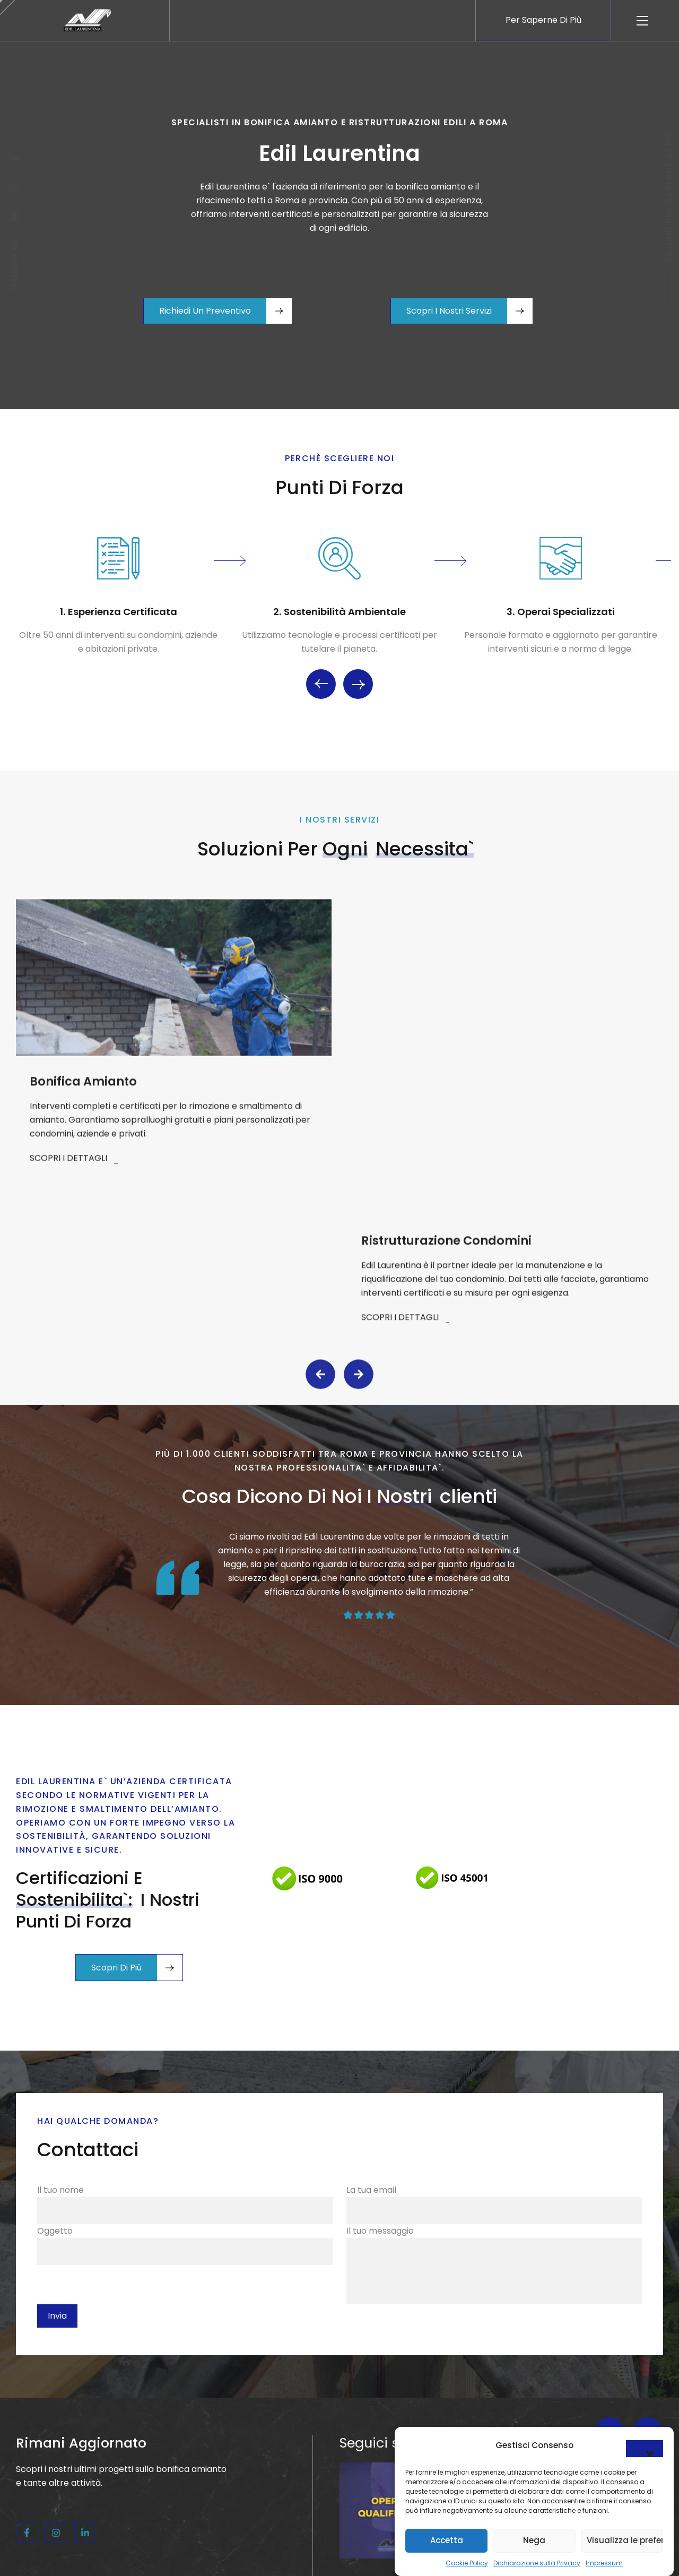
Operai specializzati (566, 613)
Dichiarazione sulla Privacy (536, 2563)
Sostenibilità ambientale (345, 613)
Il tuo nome (185, 2546)
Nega (534, 2540)
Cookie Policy (467, 2563)
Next (358, 686)
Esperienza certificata (122, 613)
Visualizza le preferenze (625, 2540)
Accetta (446, 2540)
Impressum (604, 2563)
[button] (644, 2448)
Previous (321, 686)
